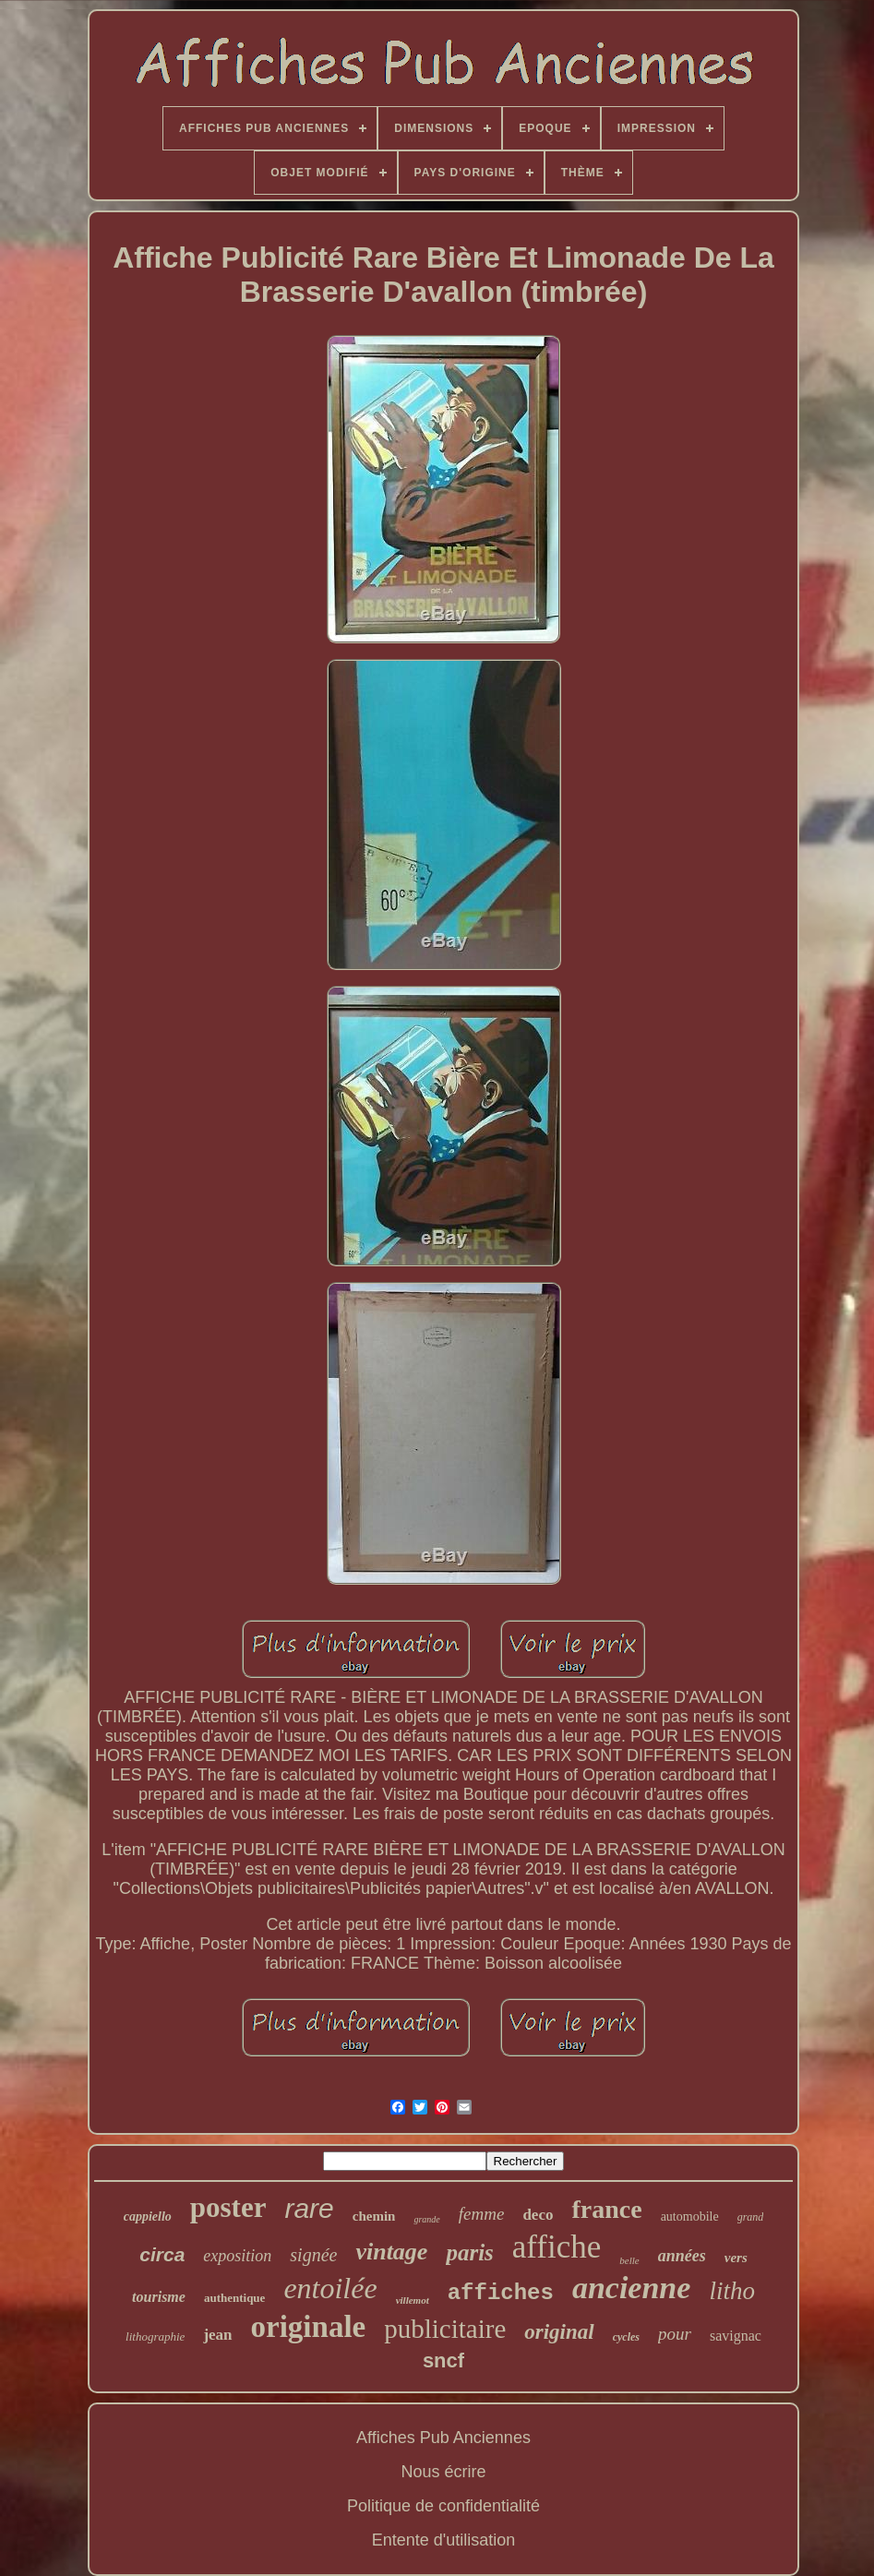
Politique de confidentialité (443, 2506)
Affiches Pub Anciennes (443, 2437)
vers (736, 2257)
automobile (690, 2216)
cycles (626, 2336)
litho (732, 2291)
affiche (557, 2247)
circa (162, 2254)
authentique (234, 2298)
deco (537, 2214)
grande (426, 2219)
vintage (391, 2251)
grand (750, 2217)
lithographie (155, 2336)
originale (308, 2326)
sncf (443, 2360)
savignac (735, 2335)
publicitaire (445, 2328)
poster (228, 2207)
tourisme (159, 2297)
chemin (374, 2216)
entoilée (330, 2288)
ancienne (631, 2287)
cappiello (148, 2216)
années (682, 2256)
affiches (501, 2293)
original (558, 2331)
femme (482, 2213)
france (606, 2209)
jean (217, 2334)
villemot (412, 2300)
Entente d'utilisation (444, 2540)
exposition (237, 2256)
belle (629, 2260)
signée (313, 2255)
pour (674, 2333)
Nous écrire (443, 2471)
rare (308, 2208)
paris (469, 2252)
